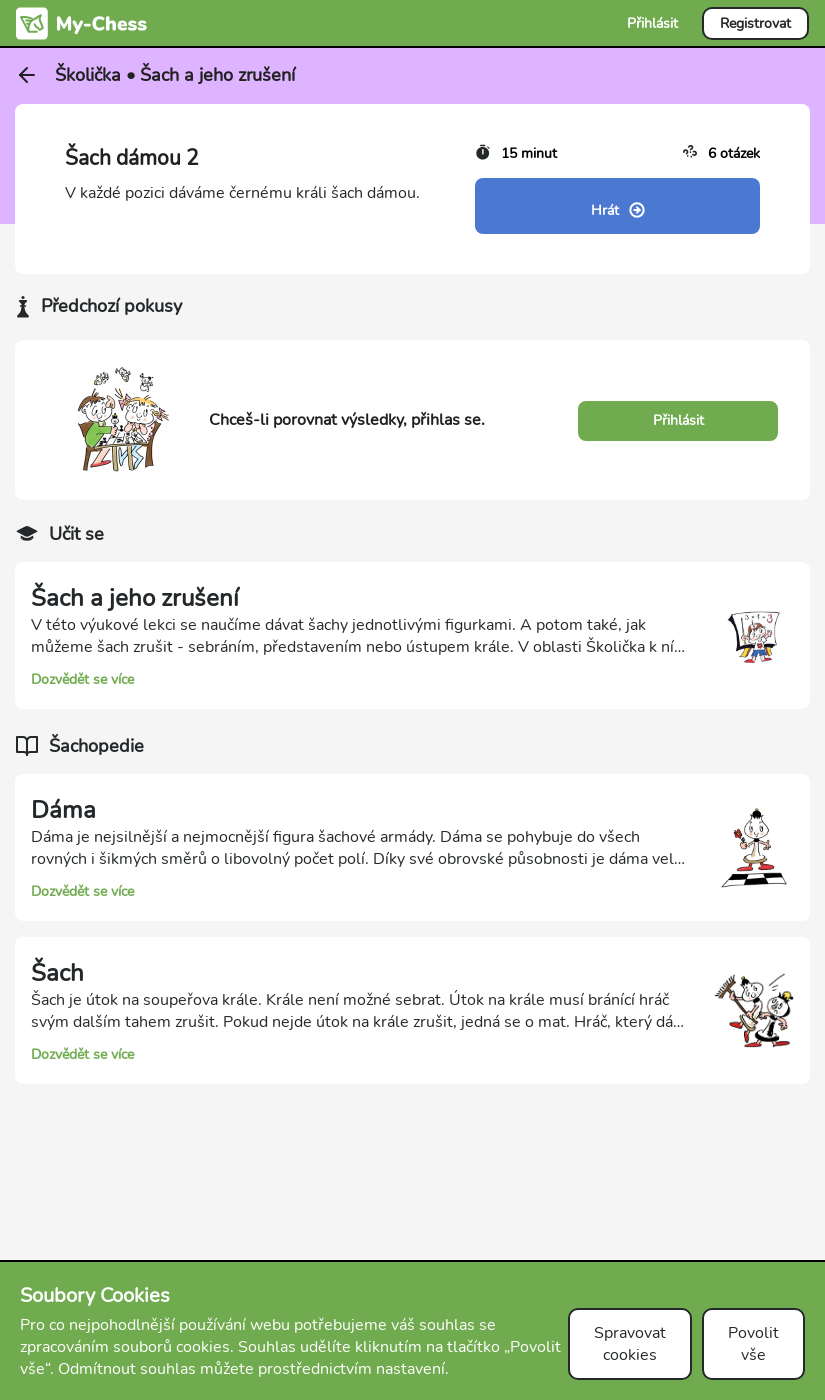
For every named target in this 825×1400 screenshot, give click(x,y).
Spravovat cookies (630, 1344)
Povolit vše (753, 1344)
